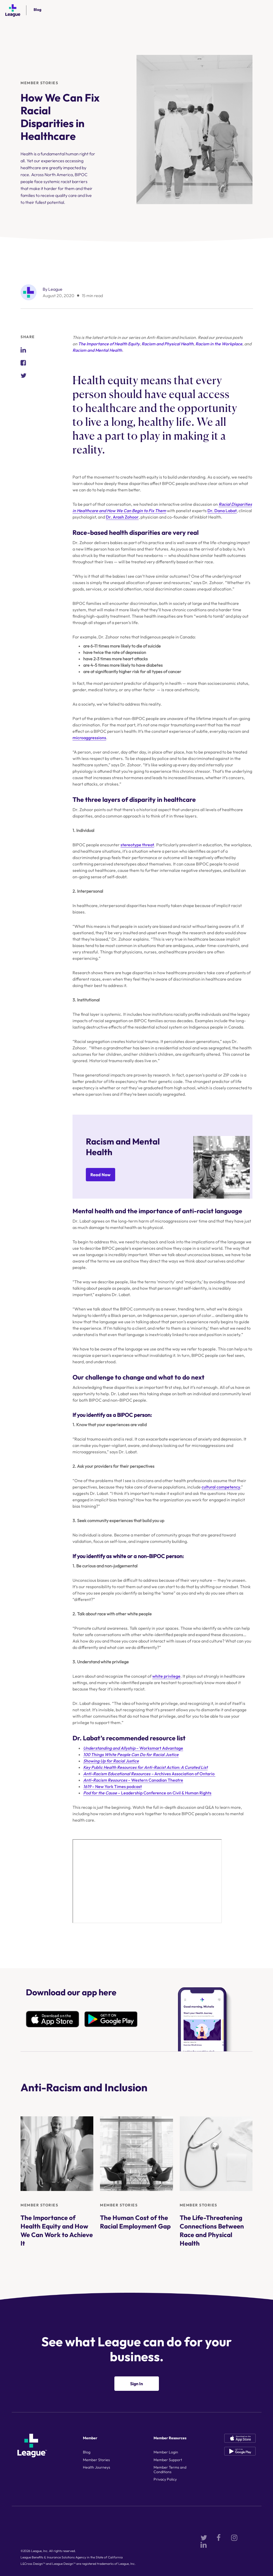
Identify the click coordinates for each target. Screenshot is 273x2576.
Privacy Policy (165, 2479)
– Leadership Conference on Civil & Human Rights (147, 1792)
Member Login (166, 2452)
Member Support (168, 2459)
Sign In (136, 2383)
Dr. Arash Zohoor (122, 517)
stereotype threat (137, 844)
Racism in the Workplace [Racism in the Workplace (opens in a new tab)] (218, 343)
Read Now (100, 1174)
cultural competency (221, 1487)
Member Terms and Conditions (170, 2469)
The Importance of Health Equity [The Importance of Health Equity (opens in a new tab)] (109, 343)
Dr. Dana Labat (222, 510)
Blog (37, 9)
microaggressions (89, 737)
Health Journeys (96, 2467)
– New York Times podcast (112, 1786)
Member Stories (39, 82)
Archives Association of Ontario (149, 1773)
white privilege (166, 1676)
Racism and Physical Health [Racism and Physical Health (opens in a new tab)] (168, 343)
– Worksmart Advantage (133, 1748)
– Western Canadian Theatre (133, 1780)
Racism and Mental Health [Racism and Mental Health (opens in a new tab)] (97, 350)
